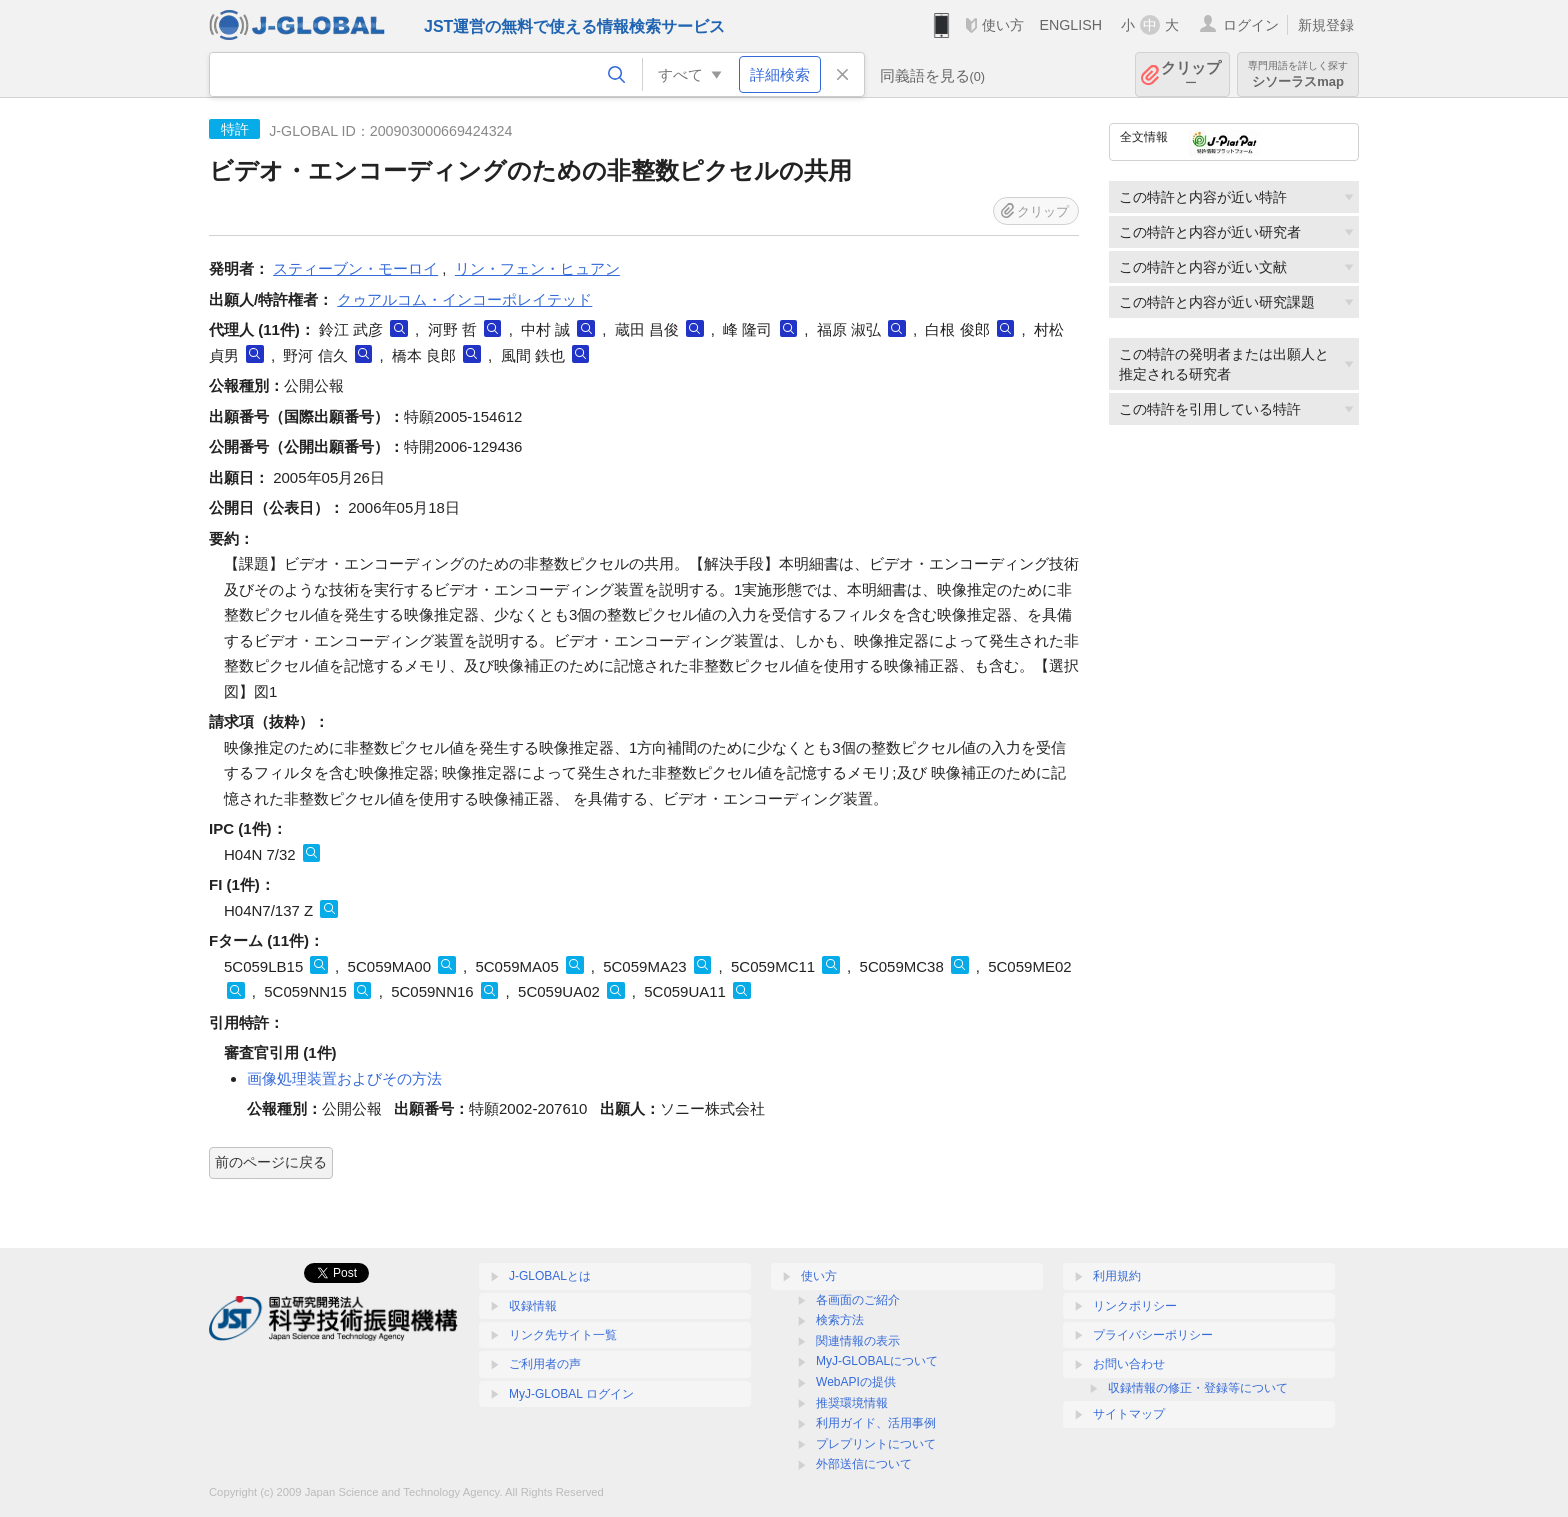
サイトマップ (1129, 1414)
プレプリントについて (876, 1444)
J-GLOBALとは (550, 1276)
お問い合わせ (1129, 1364)
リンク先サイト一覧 (563, 1335)
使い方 (1003, 25)
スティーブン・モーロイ (355, 268)
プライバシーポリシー (1153, 1335)
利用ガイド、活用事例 (876, 1423)
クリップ (1191, 74)
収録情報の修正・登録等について (1198, 1388)
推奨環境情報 (852, 1403)
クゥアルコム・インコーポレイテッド (464, 299)
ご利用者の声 (545, 1364)
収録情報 (533, 1306)
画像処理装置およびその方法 (344, 1078)
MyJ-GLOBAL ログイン (571, 1394)
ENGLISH (1070, 25)
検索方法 (840, 1320)
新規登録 (1326, 25)
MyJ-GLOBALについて (877, 1361)
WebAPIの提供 (856, 1382)
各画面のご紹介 (858, 1300)
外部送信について (864, 1464)
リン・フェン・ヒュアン (537, 268)
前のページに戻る (271, 1162)
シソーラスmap (1298, 74)
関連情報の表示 (858, 1341)
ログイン (1251, 25)
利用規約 (1117, 1276)
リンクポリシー (1135, 1306)
